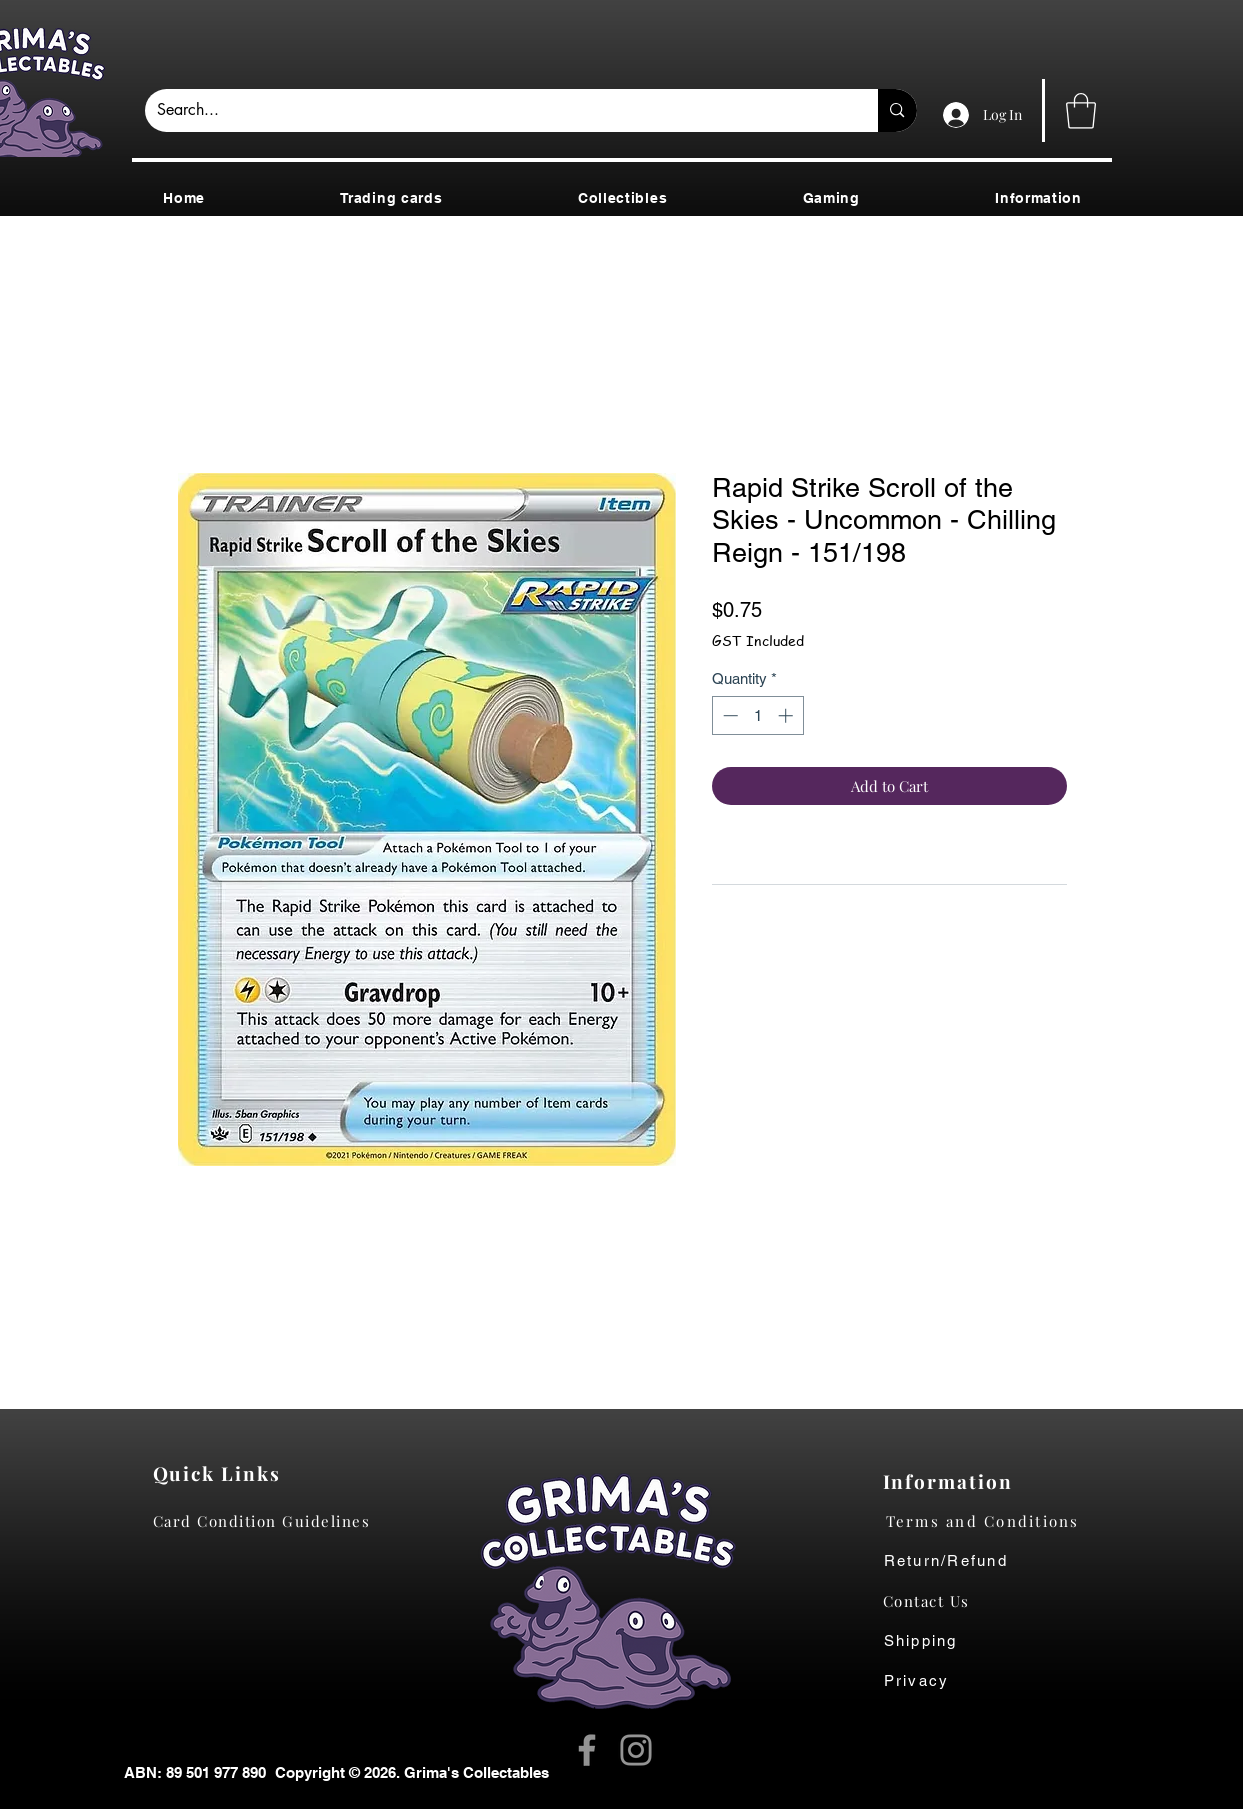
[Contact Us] (936, 1601)
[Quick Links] (222, 1473)
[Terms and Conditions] (998, 1521)
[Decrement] (728, 715)
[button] (1081, 111)
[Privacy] (936, 1681)
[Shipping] (931, 1641)
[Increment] (787, 715)
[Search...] (497, 110)
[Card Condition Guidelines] (268, 1521)
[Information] (952, 1481)
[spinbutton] (757, 715)
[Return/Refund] (998, 1561)
